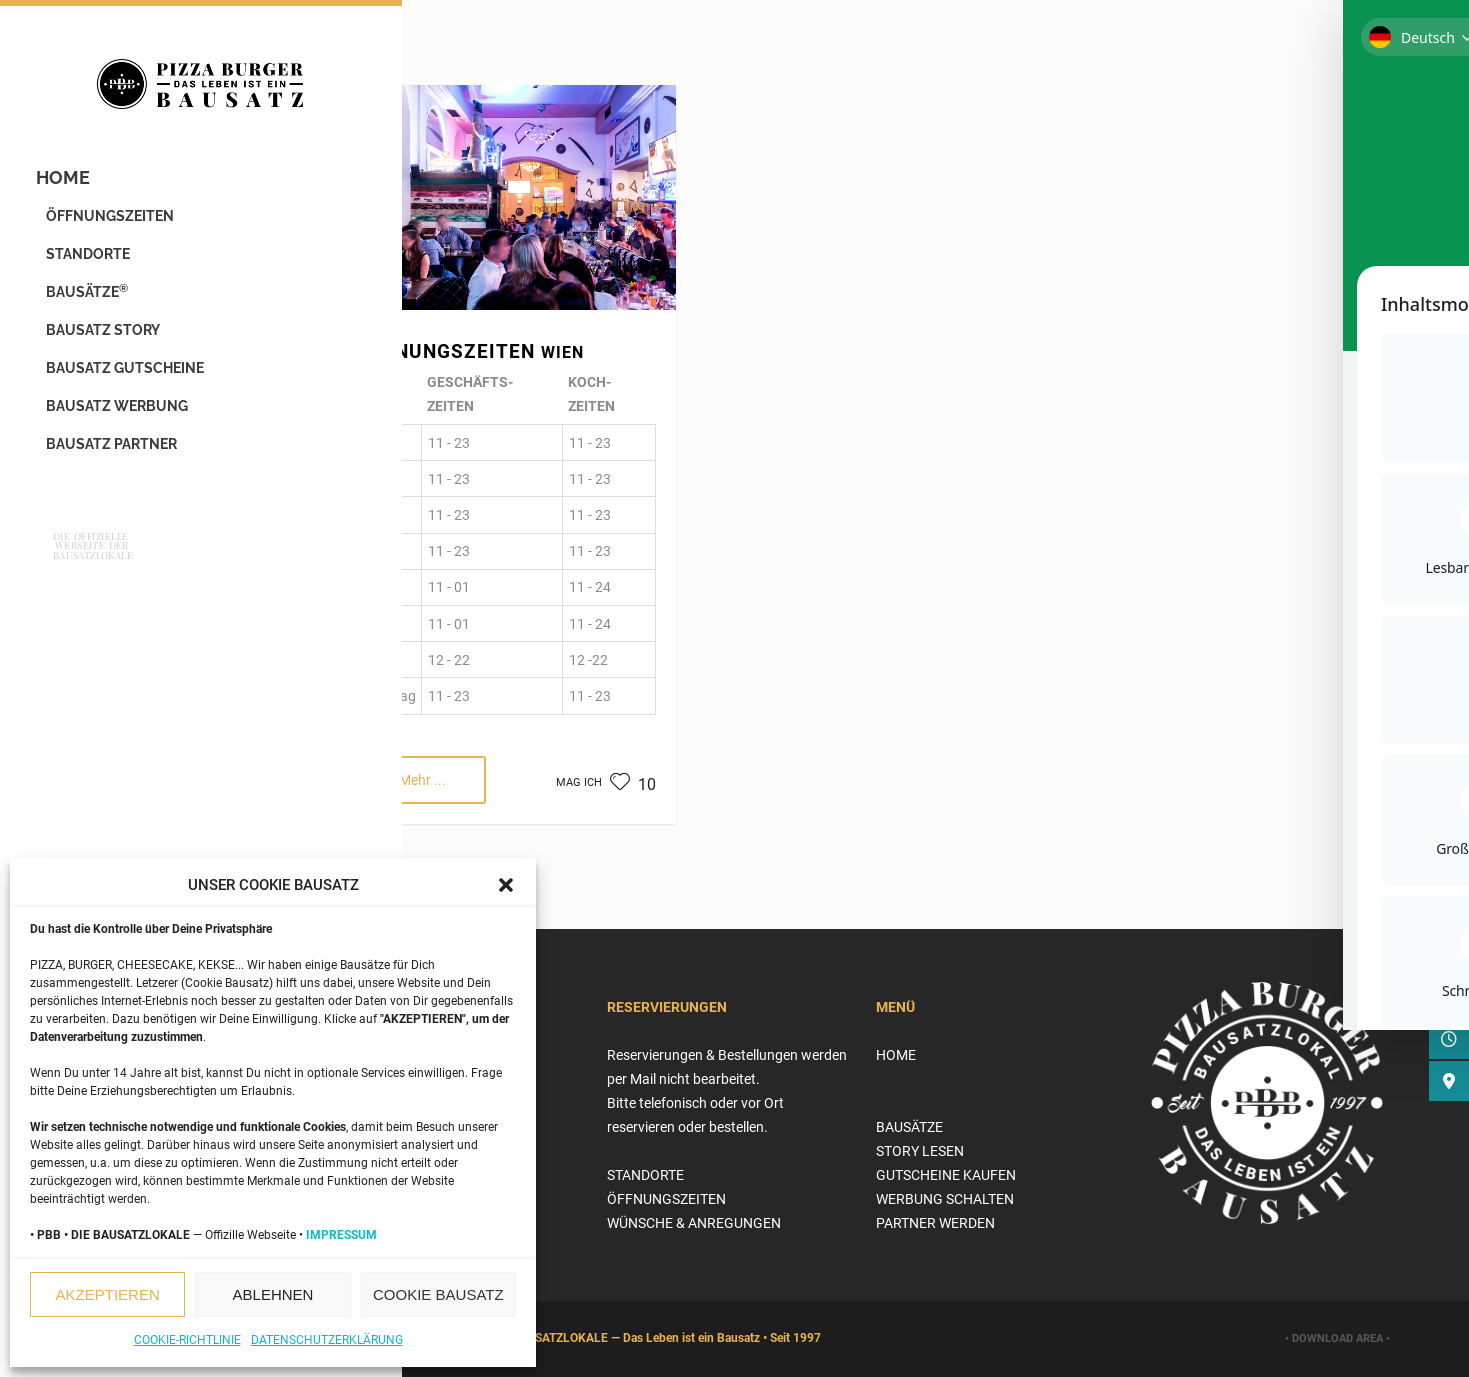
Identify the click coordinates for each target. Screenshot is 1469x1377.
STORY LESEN (920, 1151)
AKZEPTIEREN (108, 1294)
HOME (67, 184)
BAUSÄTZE (91, 298)
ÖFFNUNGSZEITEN (114, 223)
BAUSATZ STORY (107, 337)
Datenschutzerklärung (327, 1340)
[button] (506, 885)
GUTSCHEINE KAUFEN (946, 1175)
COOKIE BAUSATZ (438, 1294)
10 (633, 784)
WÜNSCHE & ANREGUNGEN (694, 1223)
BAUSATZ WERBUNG (121, 413)
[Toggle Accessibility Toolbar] (1423, 46)
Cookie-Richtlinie (187, 1340)
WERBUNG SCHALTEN (945, 1199)
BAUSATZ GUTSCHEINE (129, 375)
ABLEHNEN (273, 1294)
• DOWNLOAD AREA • (1337, 1338)
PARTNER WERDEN (935, 1223)
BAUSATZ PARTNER (115, 451)
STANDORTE (92, 261)
